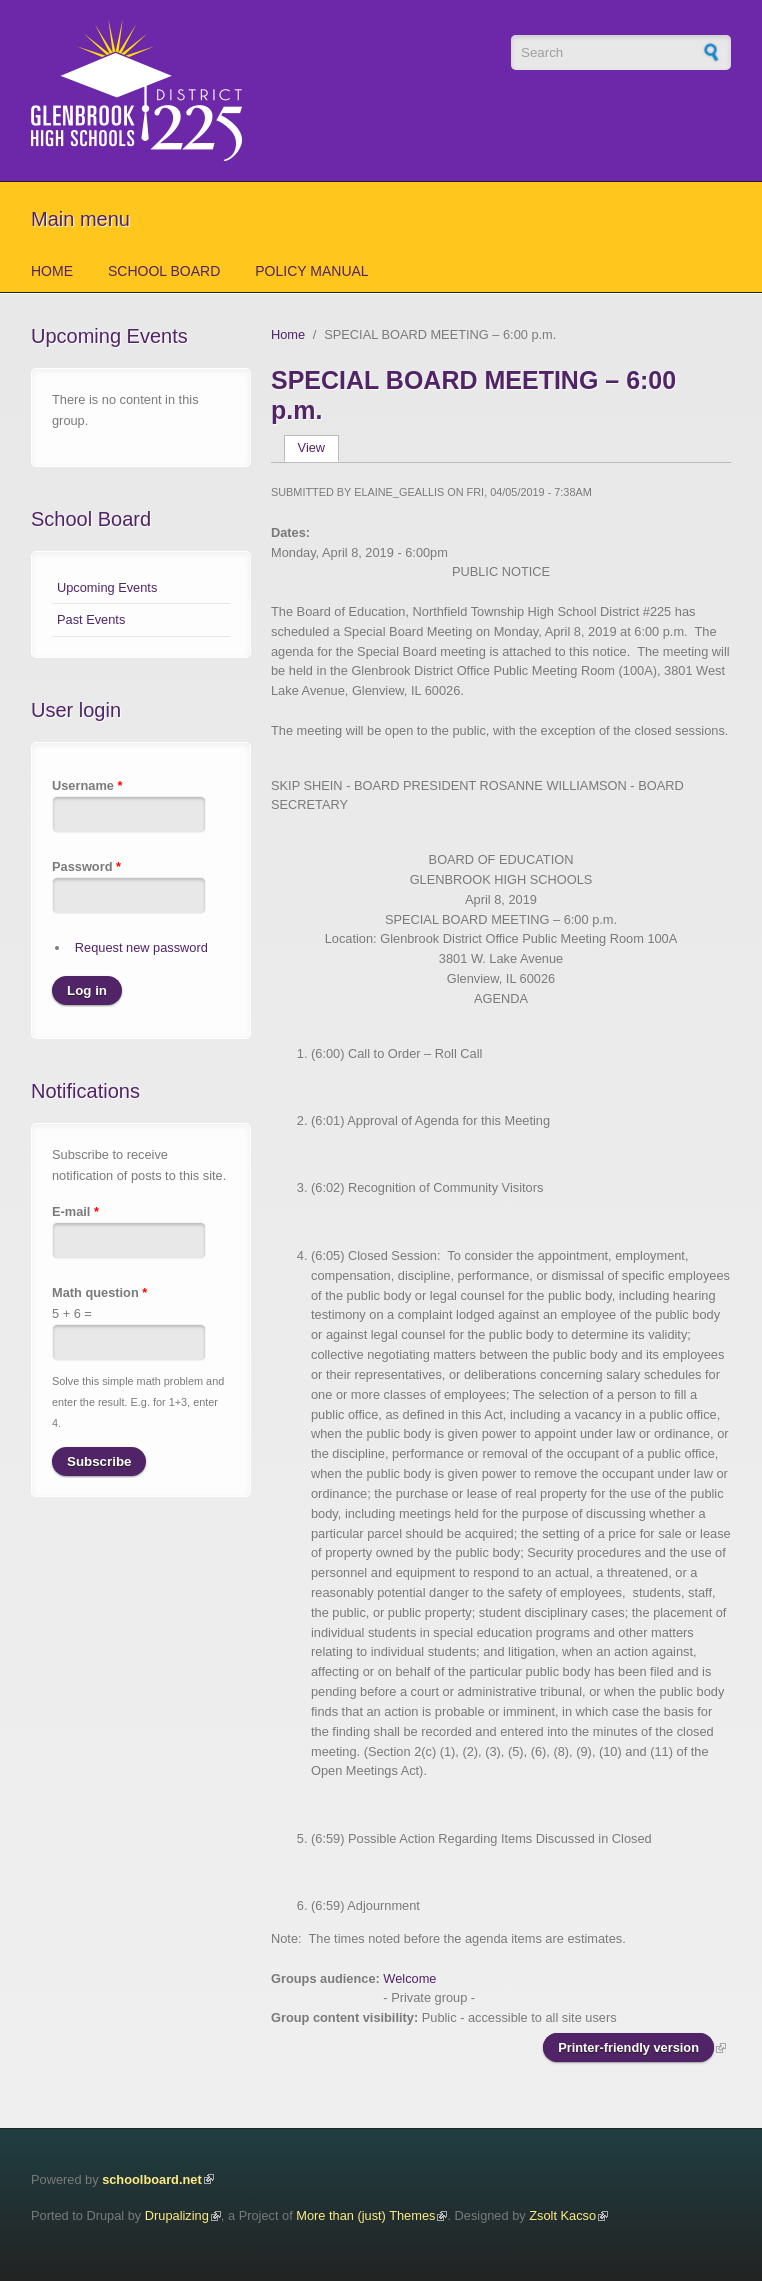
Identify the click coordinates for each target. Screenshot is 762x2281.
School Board (164, 271)
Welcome (409, 1978)
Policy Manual (311, 271)
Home (52, 271)
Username (87, 785)
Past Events (91, 619)
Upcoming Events (107, 587)
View (318, 447)
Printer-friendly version (628, 2047)
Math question (99, 1292)
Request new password (141, 947)
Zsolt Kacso (562, 2215)
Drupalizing (177, 2215)
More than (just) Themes (365, 2215)
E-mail (75, 1211)
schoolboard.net (152, 2179)
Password (86, 866)
